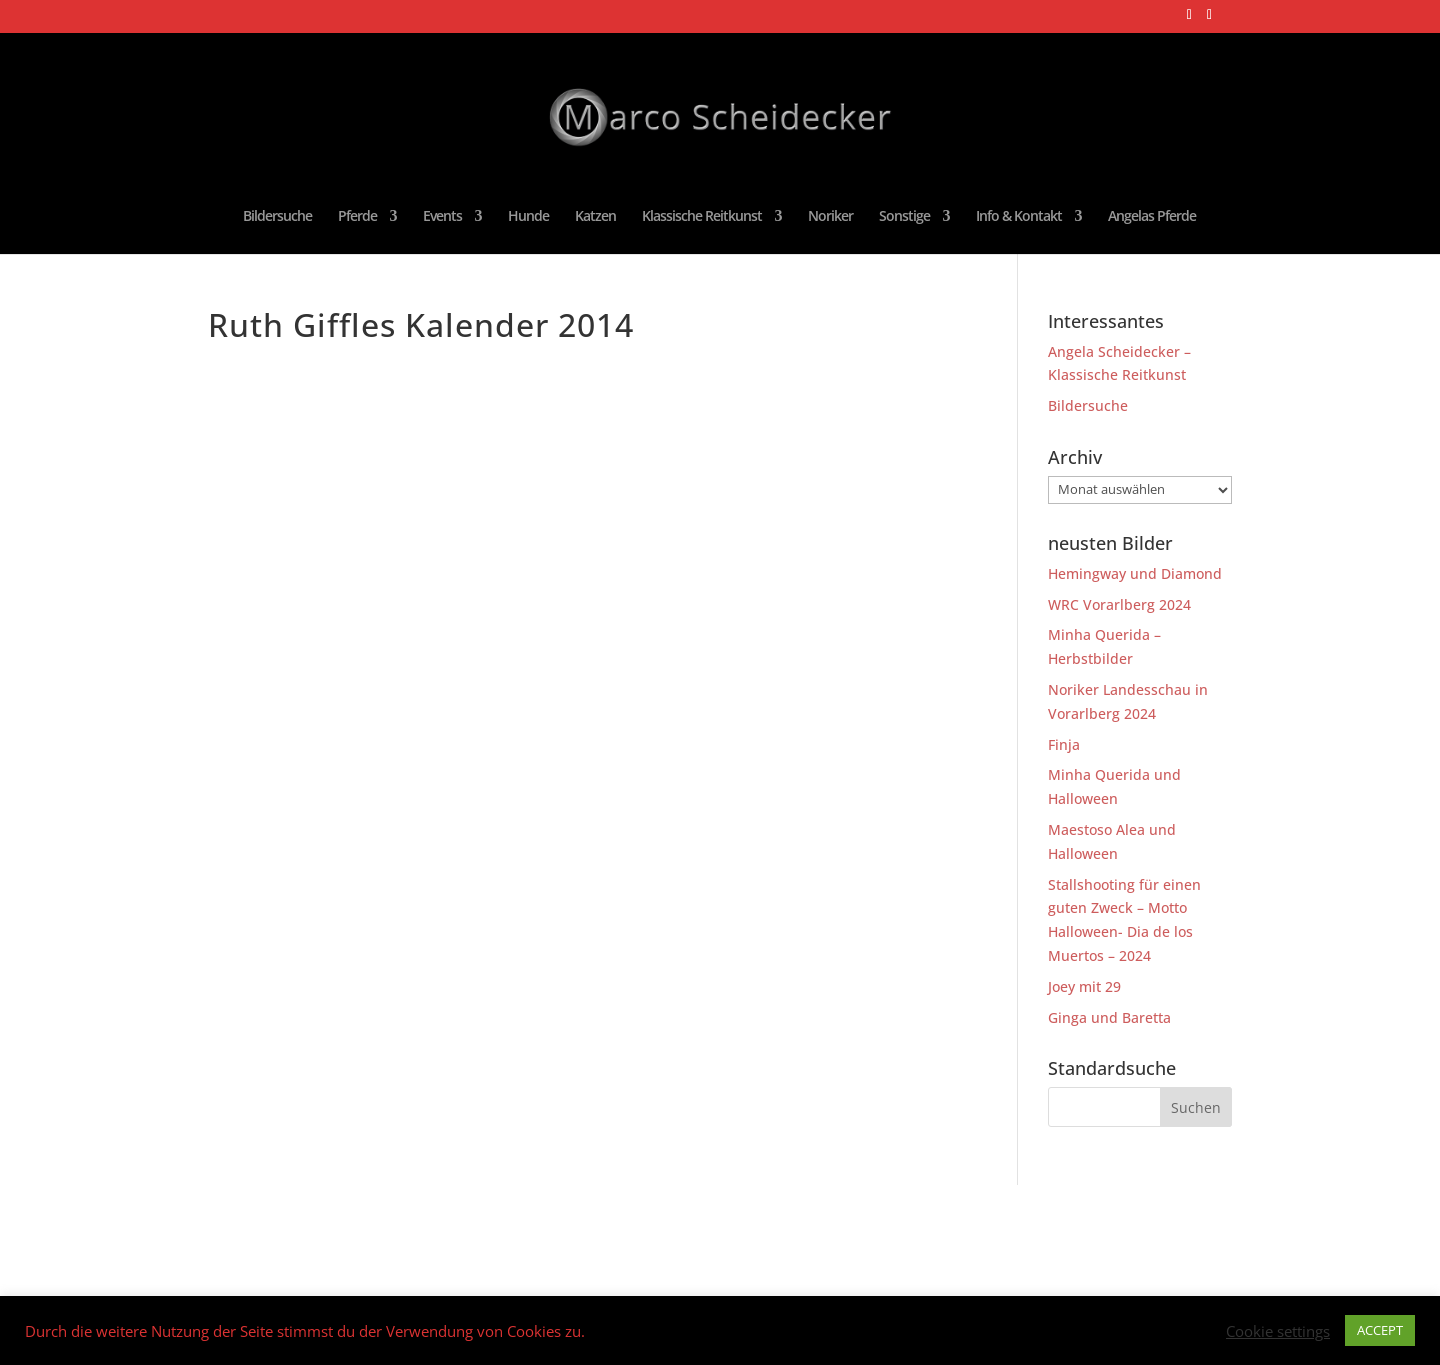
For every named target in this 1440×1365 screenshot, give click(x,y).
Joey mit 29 (1084, 986)
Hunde (528, 217)
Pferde (357, 217)
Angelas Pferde (1152, 217)
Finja (1064, 744)
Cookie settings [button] (1278, 1331)
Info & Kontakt (1019, 217)
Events (442, 217)
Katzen (595, 217)
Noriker (830, 217)
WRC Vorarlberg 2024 (1119, 604)
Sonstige (904, 217)
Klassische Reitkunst (702, 217)
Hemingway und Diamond (1135, 573)
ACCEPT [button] (1380, 1330)
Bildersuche (277, 217)
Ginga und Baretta (1109, 1017)
